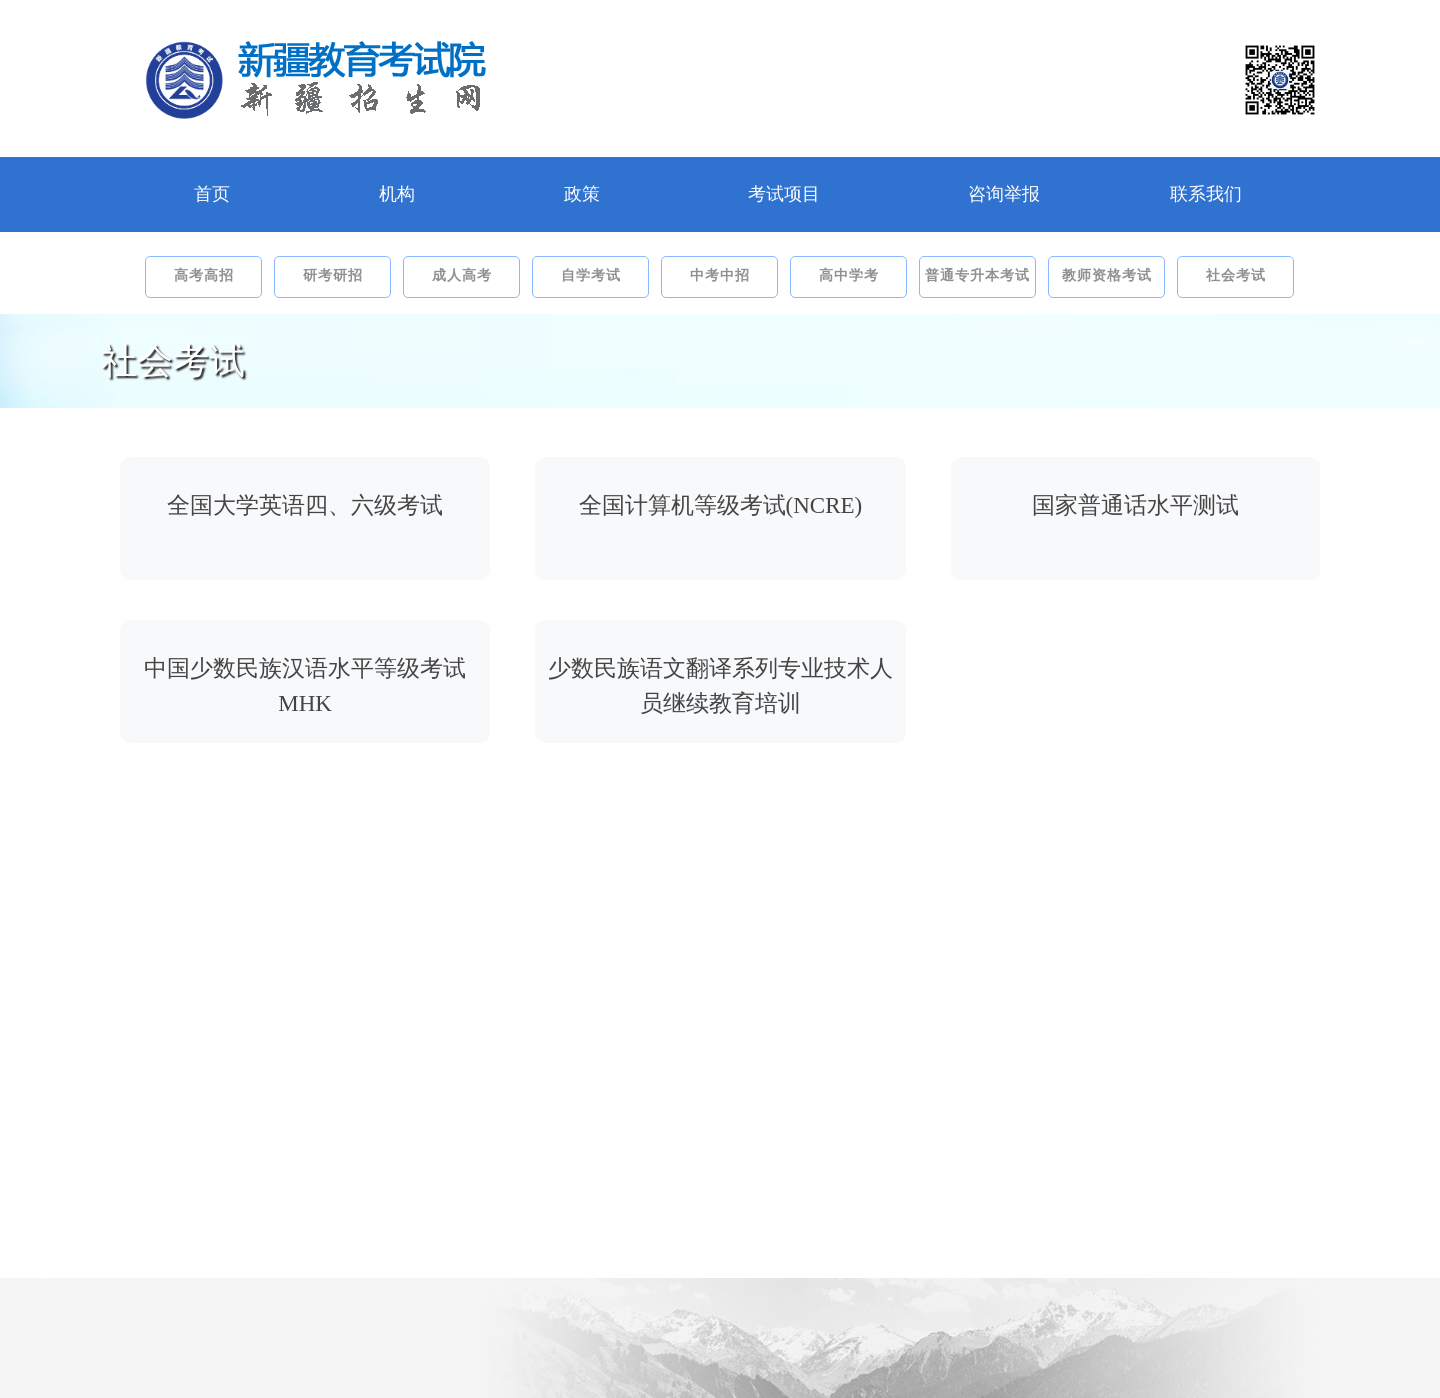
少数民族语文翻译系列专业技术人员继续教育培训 (720, 686)
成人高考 (462, 275)
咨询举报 (1004, 194)
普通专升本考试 (977, 275)
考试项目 (784, 194)
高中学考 (849, 275)
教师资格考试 (1107, 275)
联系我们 (1206, 194)
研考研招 (333, 275)
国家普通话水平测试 (1135, 505)
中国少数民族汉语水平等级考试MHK (305, 686)
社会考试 (1236, 275)
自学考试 (591, 275)
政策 (582, 194)
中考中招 (720, 275)
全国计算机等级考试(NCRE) (721, 505)
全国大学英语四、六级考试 (305, 505)
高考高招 (204, 275)
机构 (397, 194)
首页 (212, 194)
